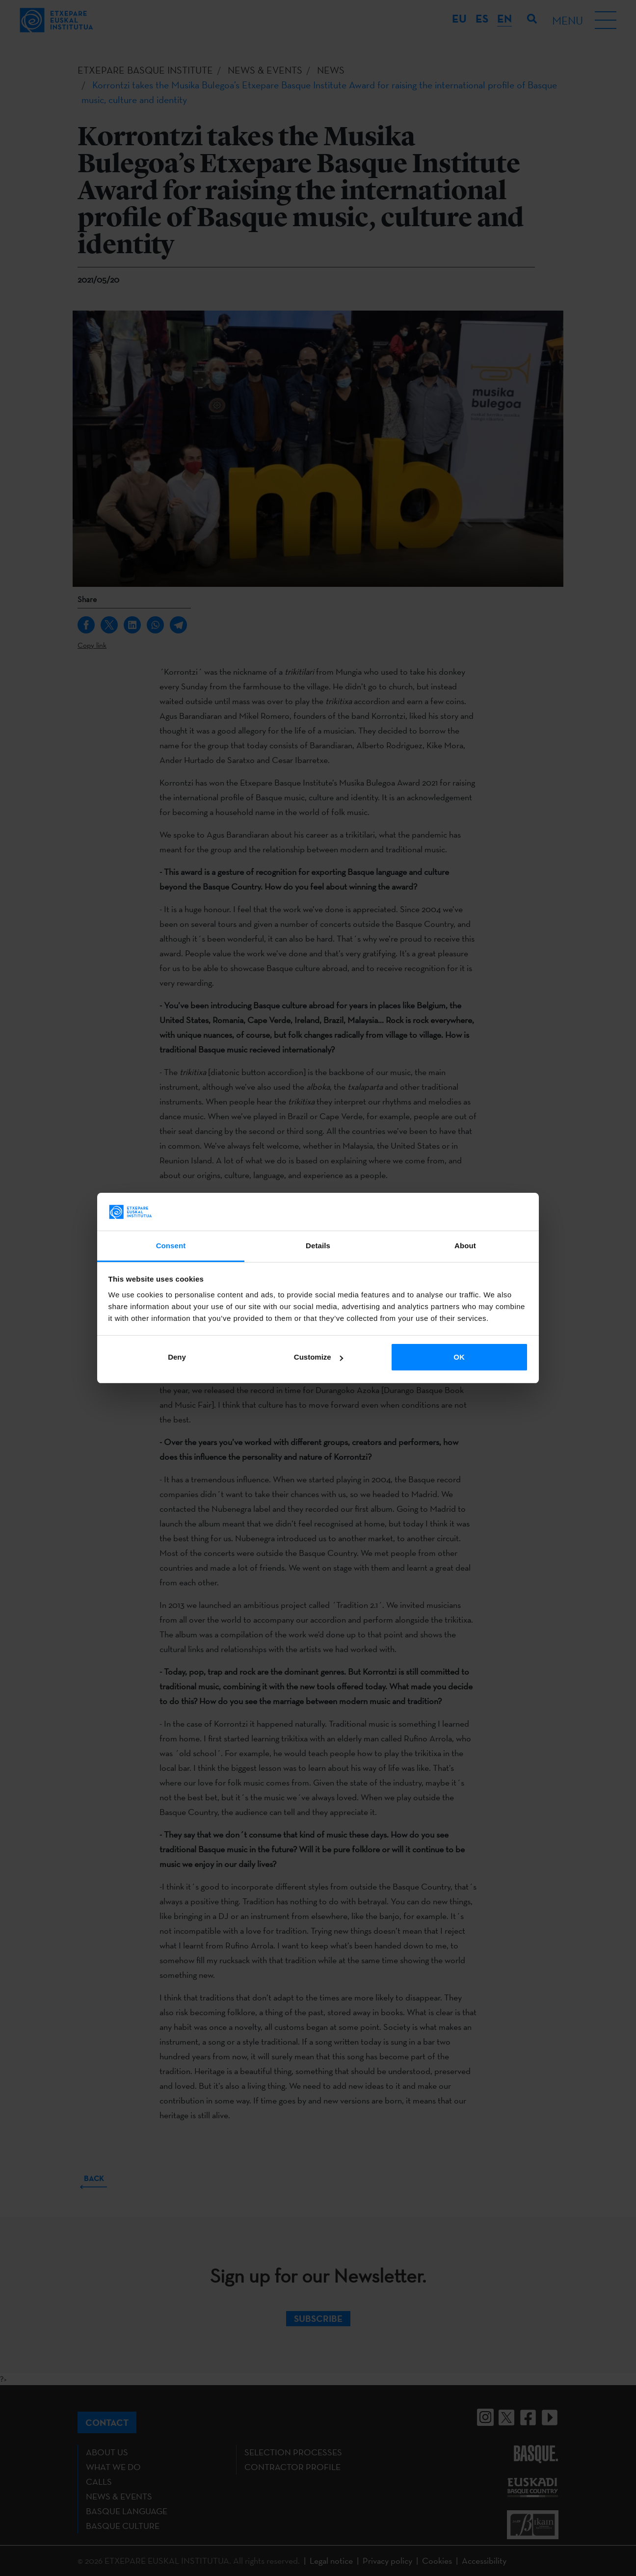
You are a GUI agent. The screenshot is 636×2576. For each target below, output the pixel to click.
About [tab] (465, 1245)
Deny (177, 1357)
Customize (318, 1357)
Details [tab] (318, 1245)
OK (459, 1357)
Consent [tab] (171, 1245)
